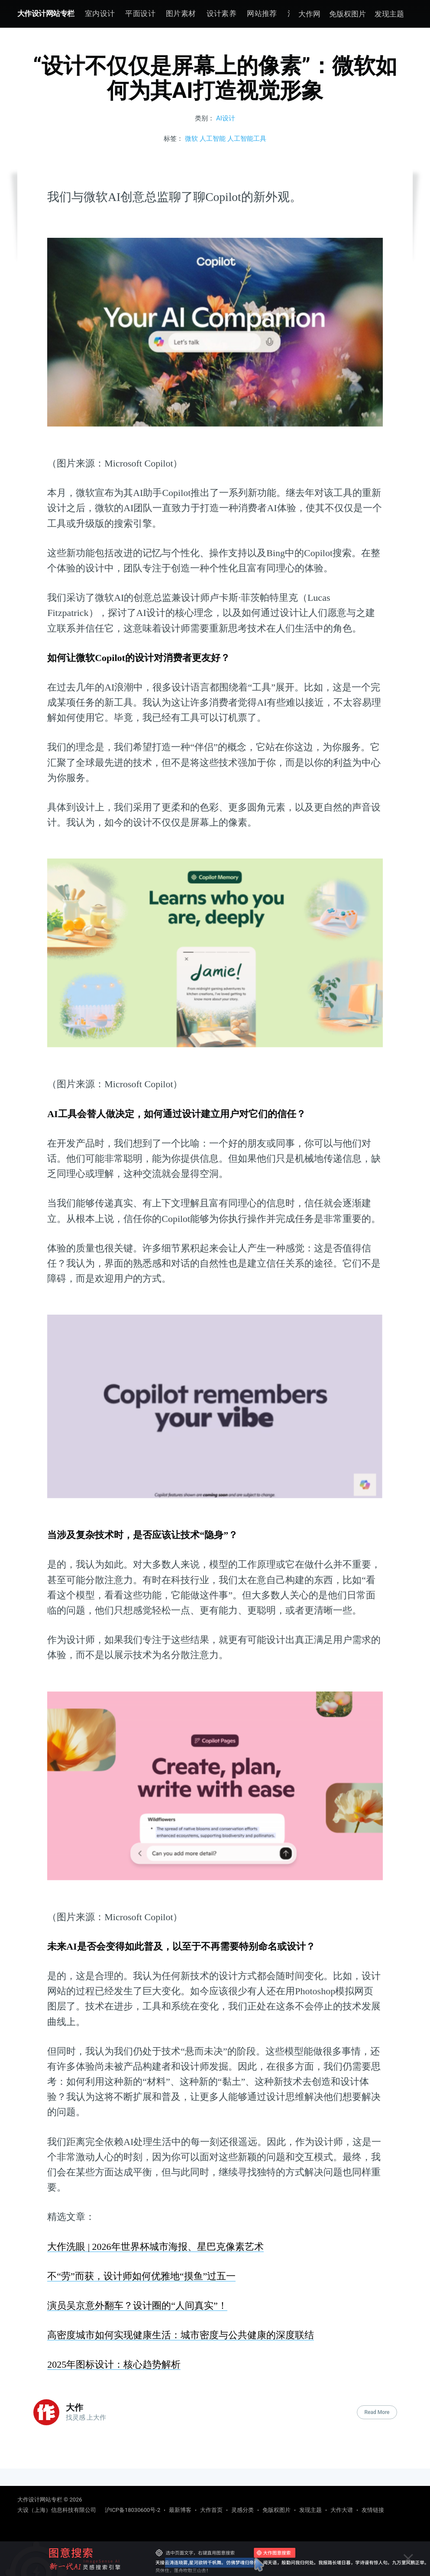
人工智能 (213, 139)
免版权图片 (347, 14)
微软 (191, 139)
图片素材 (181, 13)
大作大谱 (341, 2510)
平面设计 (140, 13)
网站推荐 (262, 13)
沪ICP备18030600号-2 (133, 2510)
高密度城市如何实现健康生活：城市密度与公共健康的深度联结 (180, 2335)
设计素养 (222, 13)
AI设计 (225, 118)
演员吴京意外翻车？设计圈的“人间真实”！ (137, 2305)
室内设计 (100, 13)
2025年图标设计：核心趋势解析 (114, 2364)
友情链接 (373, 2510)
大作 (74, 2407)
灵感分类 (242, 2510)
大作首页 (211, 2510)
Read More (376, 2412)
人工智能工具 (246, 139)
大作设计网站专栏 (45, 13)
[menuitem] (100, 13)
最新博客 (180, 2510)
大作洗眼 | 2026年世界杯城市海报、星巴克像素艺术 (155, 2246)
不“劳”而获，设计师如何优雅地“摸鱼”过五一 (141, 2276)
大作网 (309, 14)
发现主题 (389, 14)
